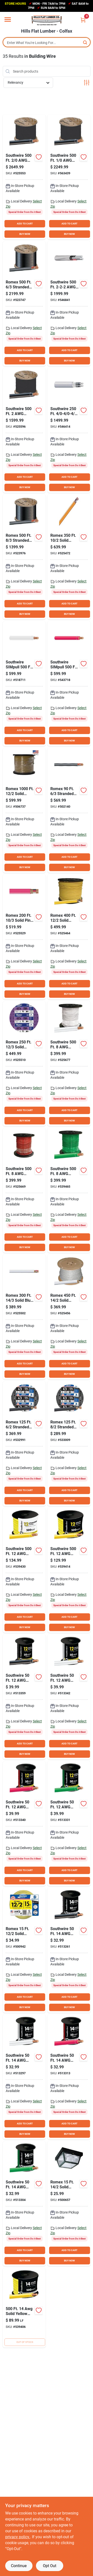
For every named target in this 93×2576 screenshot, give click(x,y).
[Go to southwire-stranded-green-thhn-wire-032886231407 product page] (69, 1190)
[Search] (85, 42)
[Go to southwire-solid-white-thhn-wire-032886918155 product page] (69, 1697)
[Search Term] (46, 43)
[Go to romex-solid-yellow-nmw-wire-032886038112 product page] (69, 937)
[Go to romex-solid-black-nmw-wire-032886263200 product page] (24, 1443)
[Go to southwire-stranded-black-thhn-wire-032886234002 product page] (69, 177)
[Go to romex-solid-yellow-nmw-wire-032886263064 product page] (24, 810)
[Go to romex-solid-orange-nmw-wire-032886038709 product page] (24, 937)
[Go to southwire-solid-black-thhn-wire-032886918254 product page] (69, 1950)
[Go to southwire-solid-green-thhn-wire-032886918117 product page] (69, 1823)
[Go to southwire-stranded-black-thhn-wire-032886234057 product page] (24, 177)
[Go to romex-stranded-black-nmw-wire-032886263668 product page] (24, 557)
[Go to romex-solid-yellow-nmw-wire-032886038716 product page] (24, 1063)
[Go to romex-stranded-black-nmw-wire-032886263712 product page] (24, 303)
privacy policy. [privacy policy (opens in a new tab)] (17, 2537)
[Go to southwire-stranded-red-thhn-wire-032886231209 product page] (24, 1190)
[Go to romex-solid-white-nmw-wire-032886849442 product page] (69, 2203)
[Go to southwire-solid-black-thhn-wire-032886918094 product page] (24, 1697)
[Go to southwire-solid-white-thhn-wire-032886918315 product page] (24, 2077)
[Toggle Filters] (87, 82)
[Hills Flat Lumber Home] (47, 20)
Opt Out (49, 2565)
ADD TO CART (25, 223)
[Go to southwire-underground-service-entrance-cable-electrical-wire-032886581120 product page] (69, 430)
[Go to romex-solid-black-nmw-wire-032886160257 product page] (69, 1443)
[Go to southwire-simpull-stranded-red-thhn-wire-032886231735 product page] (69, 683)
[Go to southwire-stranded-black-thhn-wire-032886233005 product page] (24, 430)
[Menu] (7, 19)
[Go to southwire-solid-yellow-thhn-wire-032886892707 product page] (24, 2308)
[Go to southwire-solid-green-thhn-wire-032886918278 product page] (24, 2203)
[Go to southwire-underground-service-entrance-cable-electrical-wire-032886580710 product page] (69, 303)
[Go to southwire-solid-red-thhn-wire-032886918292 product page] (69, 2077)
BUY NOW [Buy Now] (24, 234)
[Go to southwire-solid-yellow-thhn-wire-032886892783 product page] (69, 1570)
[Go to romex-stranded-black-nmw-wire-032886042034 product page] (69, 810)
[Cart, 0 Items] (83, 19)
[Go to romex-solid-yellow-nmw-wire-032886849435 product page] (24, 1950)
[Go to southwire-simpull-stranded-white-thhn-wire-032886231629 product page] (24, 683)
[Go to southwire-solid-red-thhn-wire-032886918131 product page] (24, 1823)
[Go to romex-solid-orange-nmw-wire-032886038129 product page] (69, 557)
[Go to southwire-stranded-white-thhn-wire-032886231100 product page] (69, 1063)
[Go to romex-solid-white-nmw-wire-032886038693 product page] (24, 1317)
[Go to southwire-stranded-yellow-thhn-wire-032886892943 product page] (24, 1570)
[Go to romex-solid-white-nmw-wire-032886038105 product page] (69, 1317)
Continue (19, 2565)
